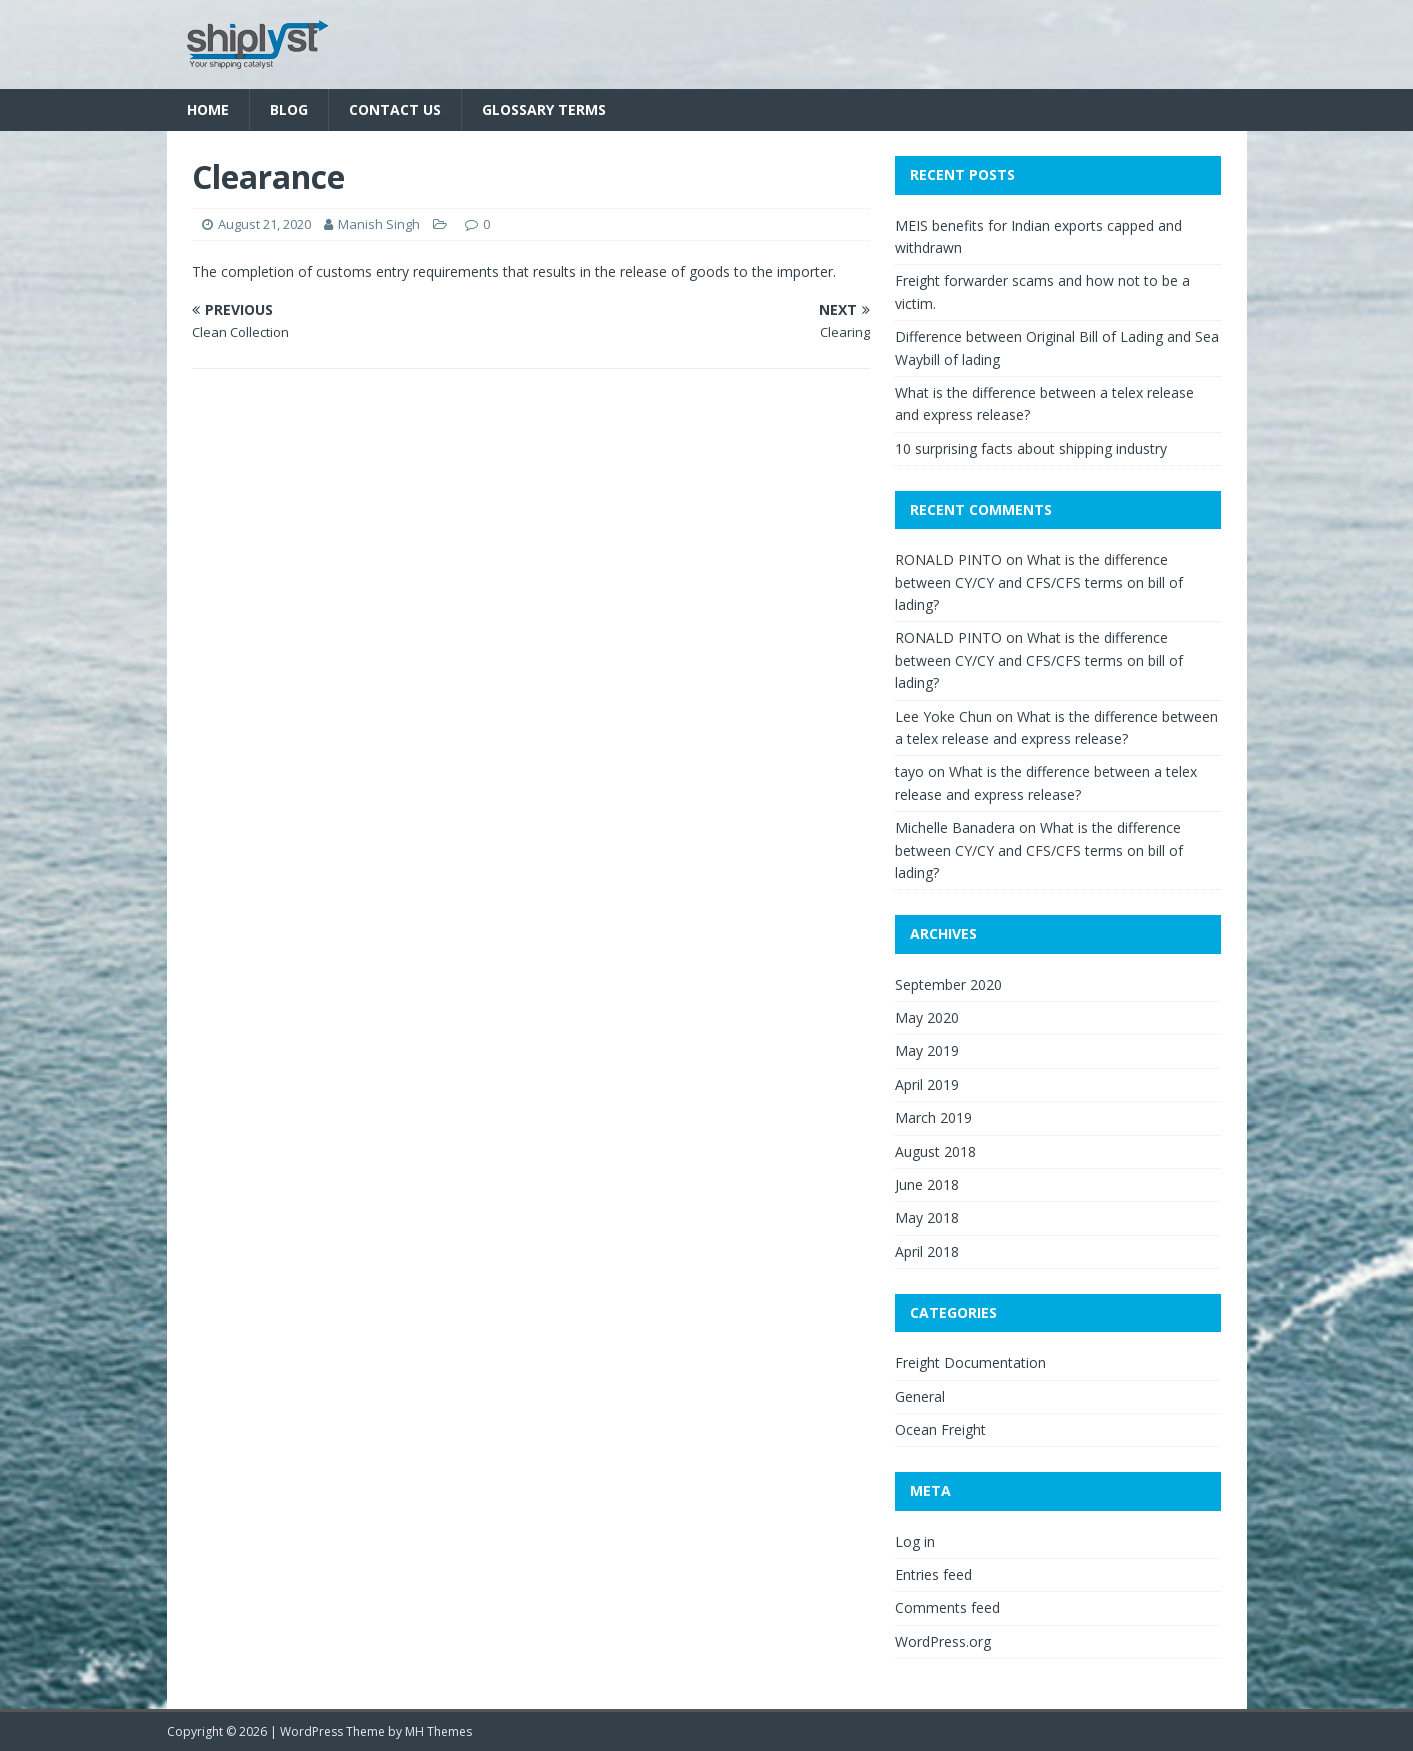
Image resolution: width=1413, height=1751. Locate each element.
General (920, 1396)
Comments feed (947, 1607)
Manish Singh (379, 224)
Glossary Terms (544, 109)
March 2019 (933, 1117)
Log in (915, 1541)
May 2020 (927, 1017)
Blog (289, 109)
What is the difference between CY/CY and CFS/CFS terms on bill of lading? (1039, 582)
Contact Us (395, 109)
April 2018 (927, 1251)
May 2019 (927, 1050)
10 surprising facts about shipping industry (1031, 448)
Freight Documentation (970, 1362)
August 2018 (935, 1151)
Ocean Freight (940, 1429)
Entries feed (933, 1574)
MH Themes (438, 1731)
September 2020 (948, 984)
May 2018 (927, 1217)
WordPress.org (943, 1641)
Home (208, 109)
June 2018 (927, 1184)
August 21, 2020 (264, 224)
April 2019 (927, 1084)
